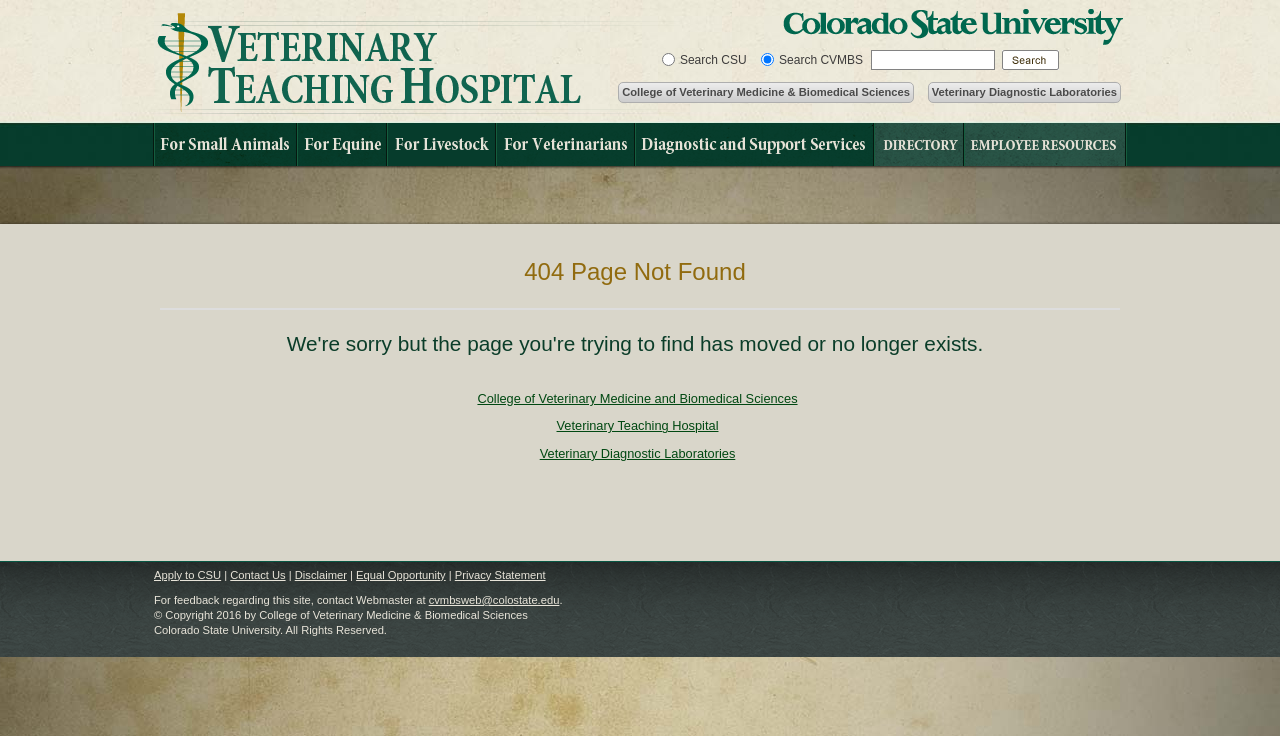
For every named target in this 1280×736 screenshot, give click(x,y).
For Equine (341, 144)
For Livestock (440, 144)
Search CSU (713, 60)
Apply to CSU (187, 575)
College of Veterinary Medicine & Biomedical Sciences (766, 92)
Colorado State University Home (953, 27)
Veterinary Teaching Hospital (415, 63)
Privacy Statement (500, 575)
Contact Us (257, 575)
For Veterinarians (564, 144)
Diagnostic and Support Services (753, 144)
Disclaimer (321, 575)
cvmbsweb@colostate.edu (494, 600)
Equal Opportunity (401, 575)
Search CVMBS (821, 60)
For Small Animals (224, 144)
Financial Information (1045, 144)
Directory (918, 144)
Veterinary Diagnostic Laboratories (1024, 92)
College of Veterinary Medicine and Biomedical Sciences (637, 398)
